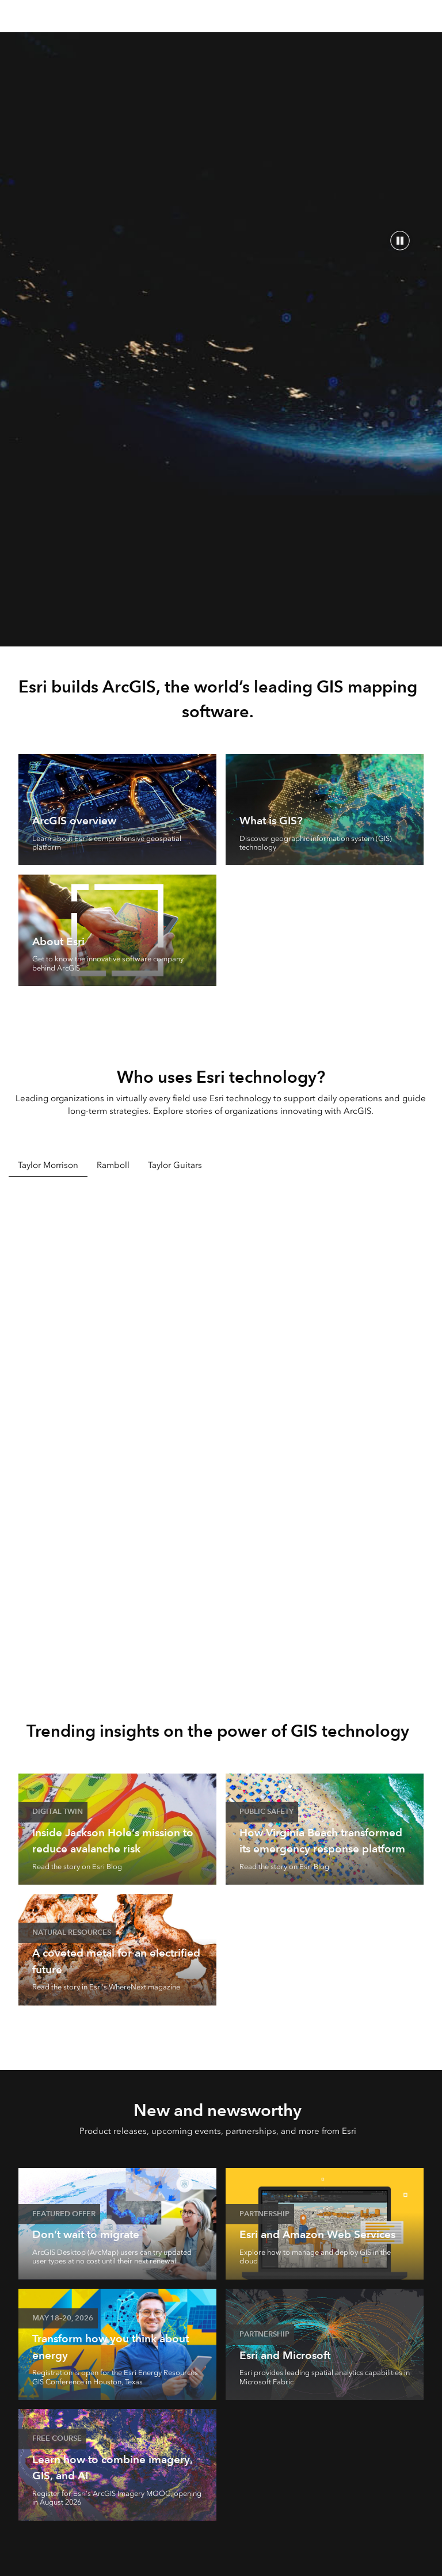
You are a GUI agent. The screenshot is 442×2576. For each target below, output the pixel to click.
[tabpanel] (221, 1431)
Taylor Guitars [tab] (175, 1165)
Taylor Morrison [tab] (48, 1165)
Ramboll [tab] (113, 1165)
